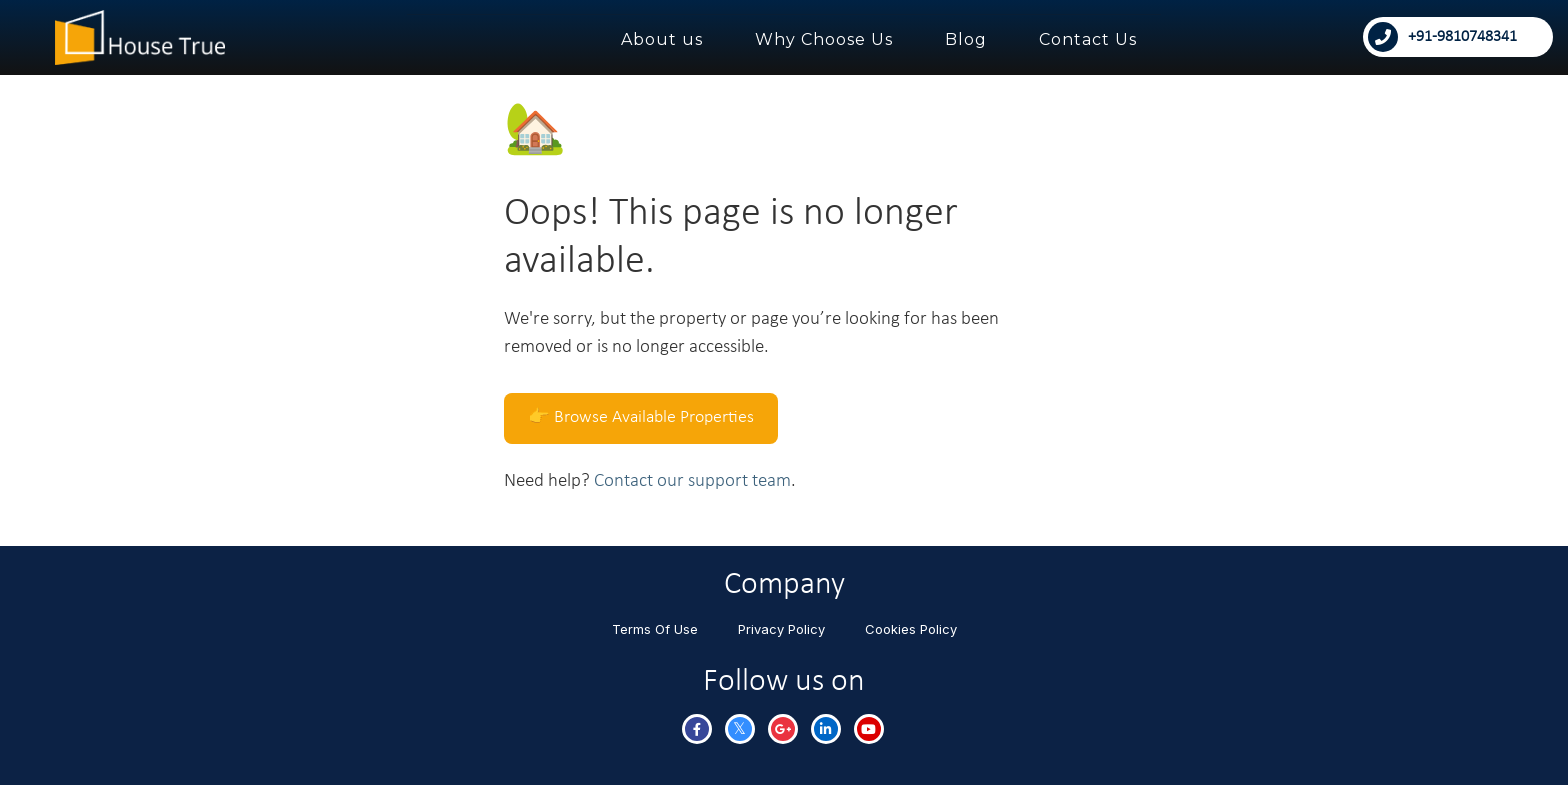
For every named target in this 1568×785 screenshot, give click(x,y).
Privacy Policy (781, 629)
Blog (966, 39)
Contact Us (1088, 39)
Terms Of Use (655, 629)
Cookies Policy (911, 629)
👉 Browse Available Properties (641, 417)
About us (662, 39)
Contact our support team (692, 481)
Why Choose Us (824, 39)
